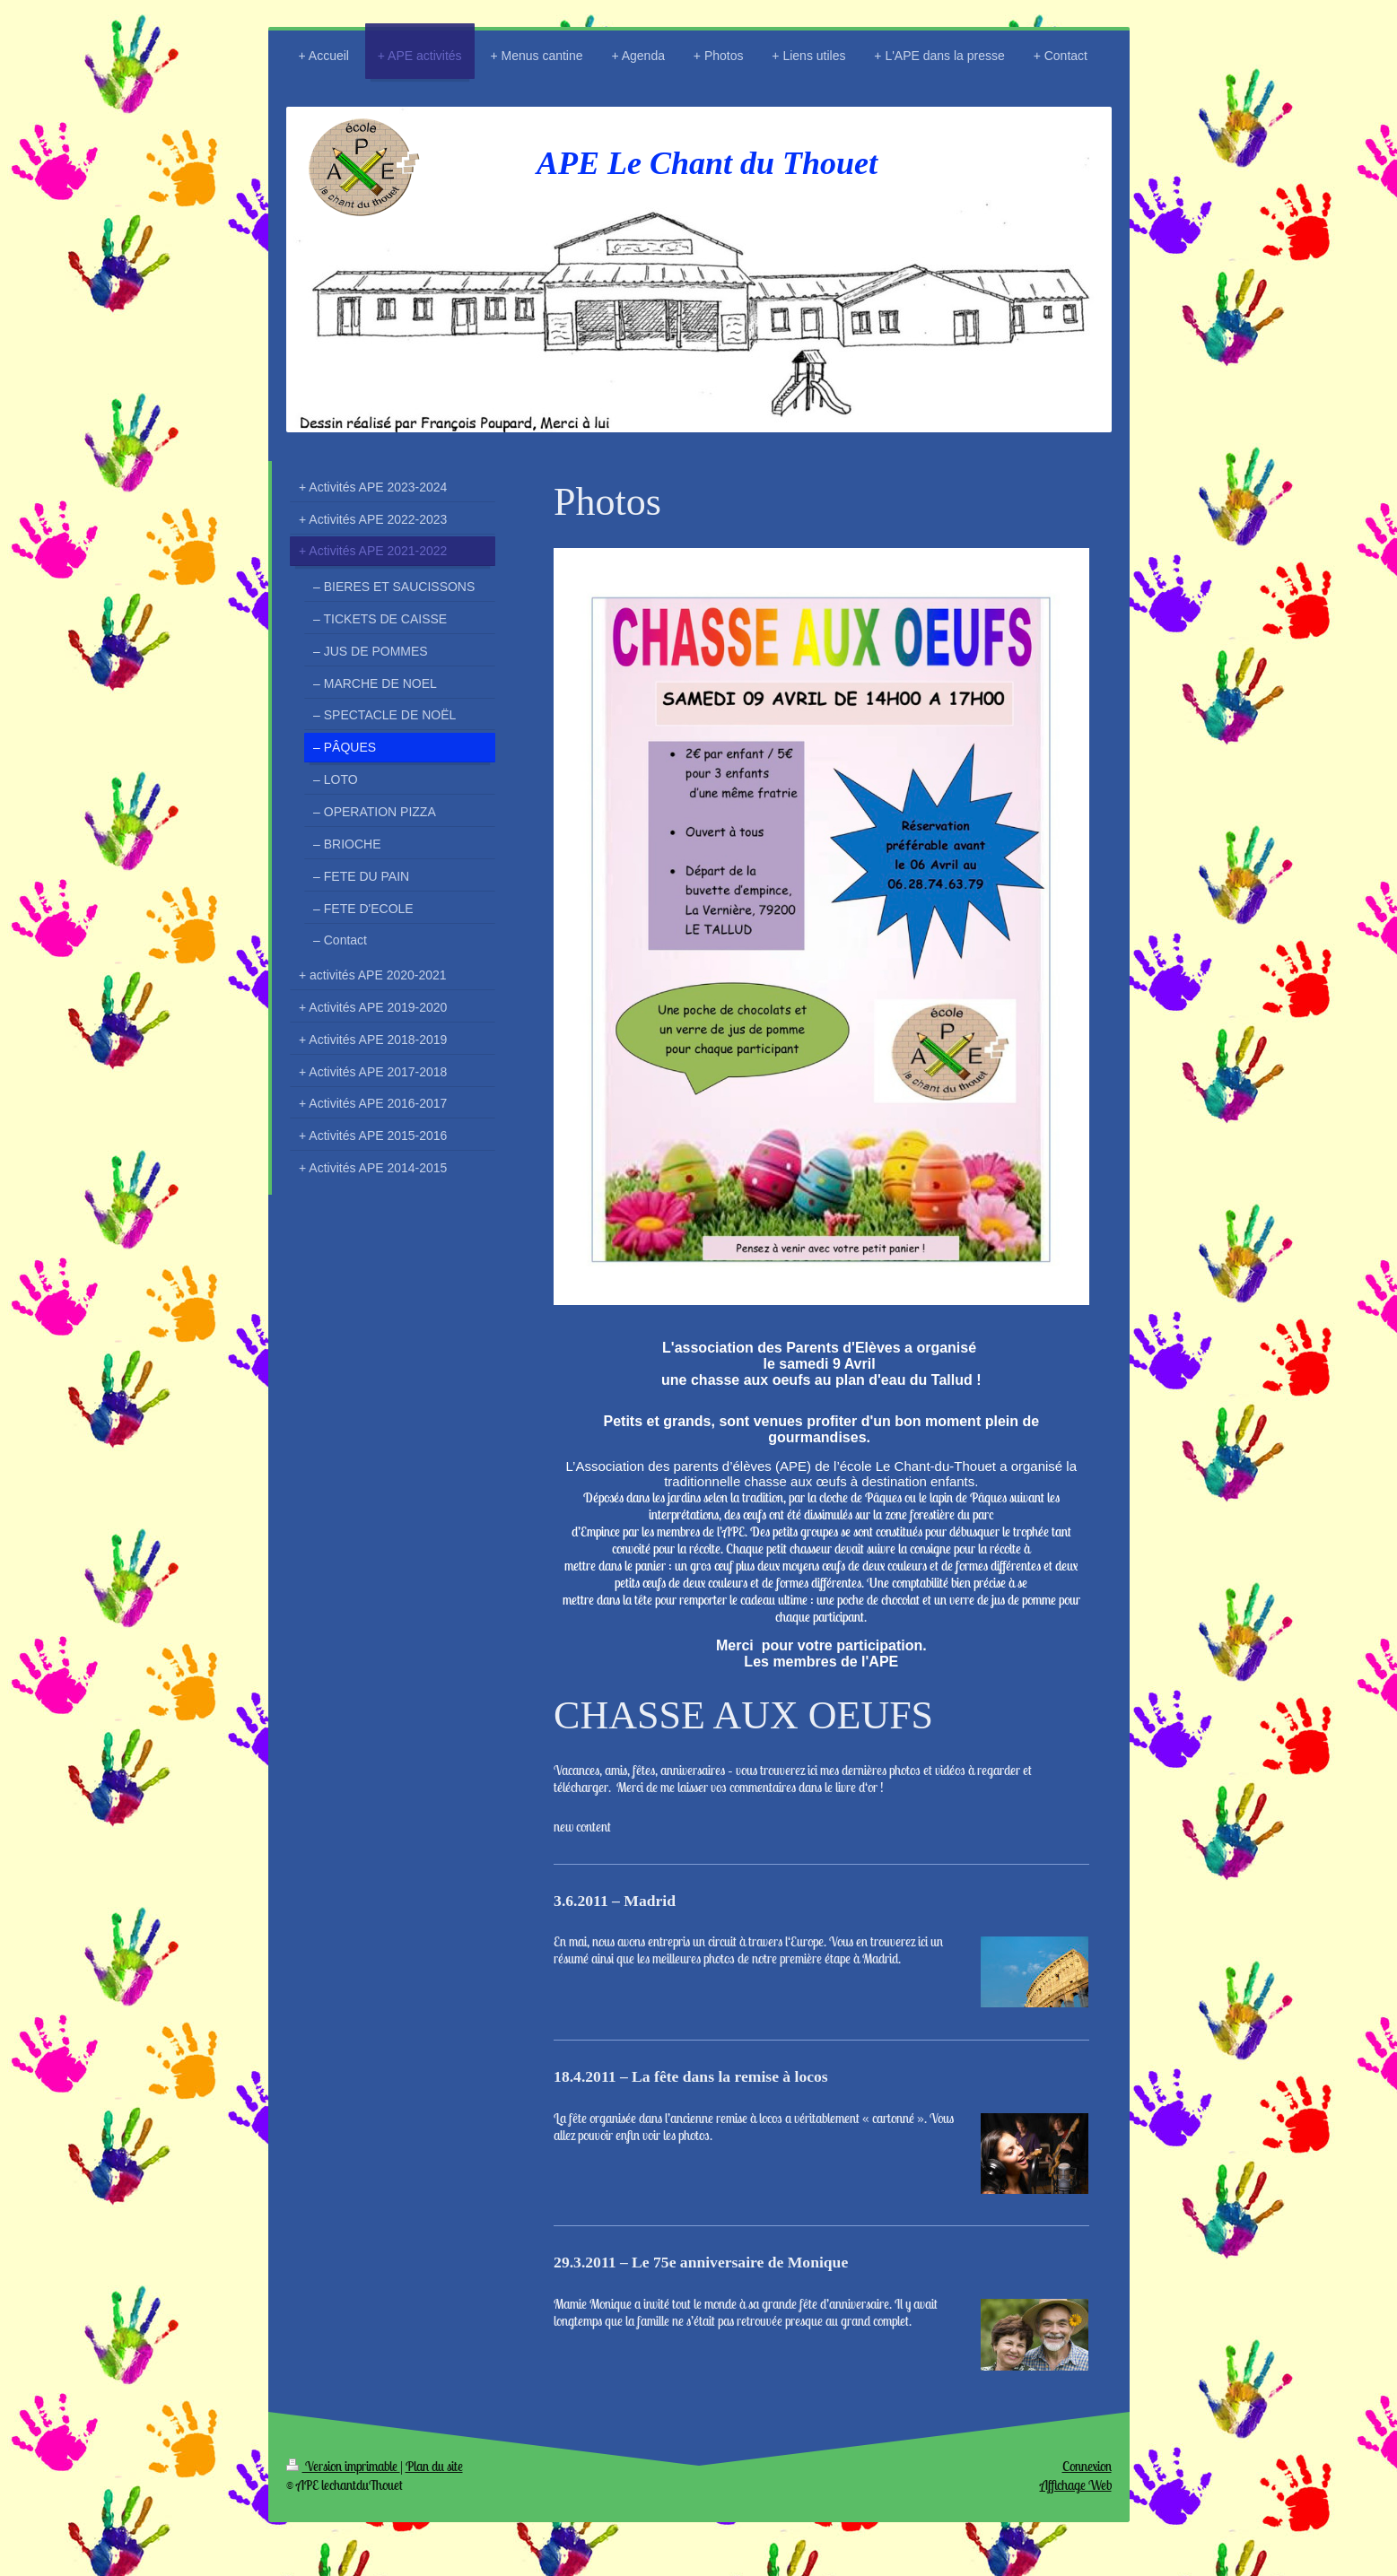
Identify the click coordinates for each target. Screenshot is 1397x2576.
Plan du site (434, 2466)
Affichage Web (1076, 2484)
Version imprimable (343, 2466)
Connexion (1087, 2466)
